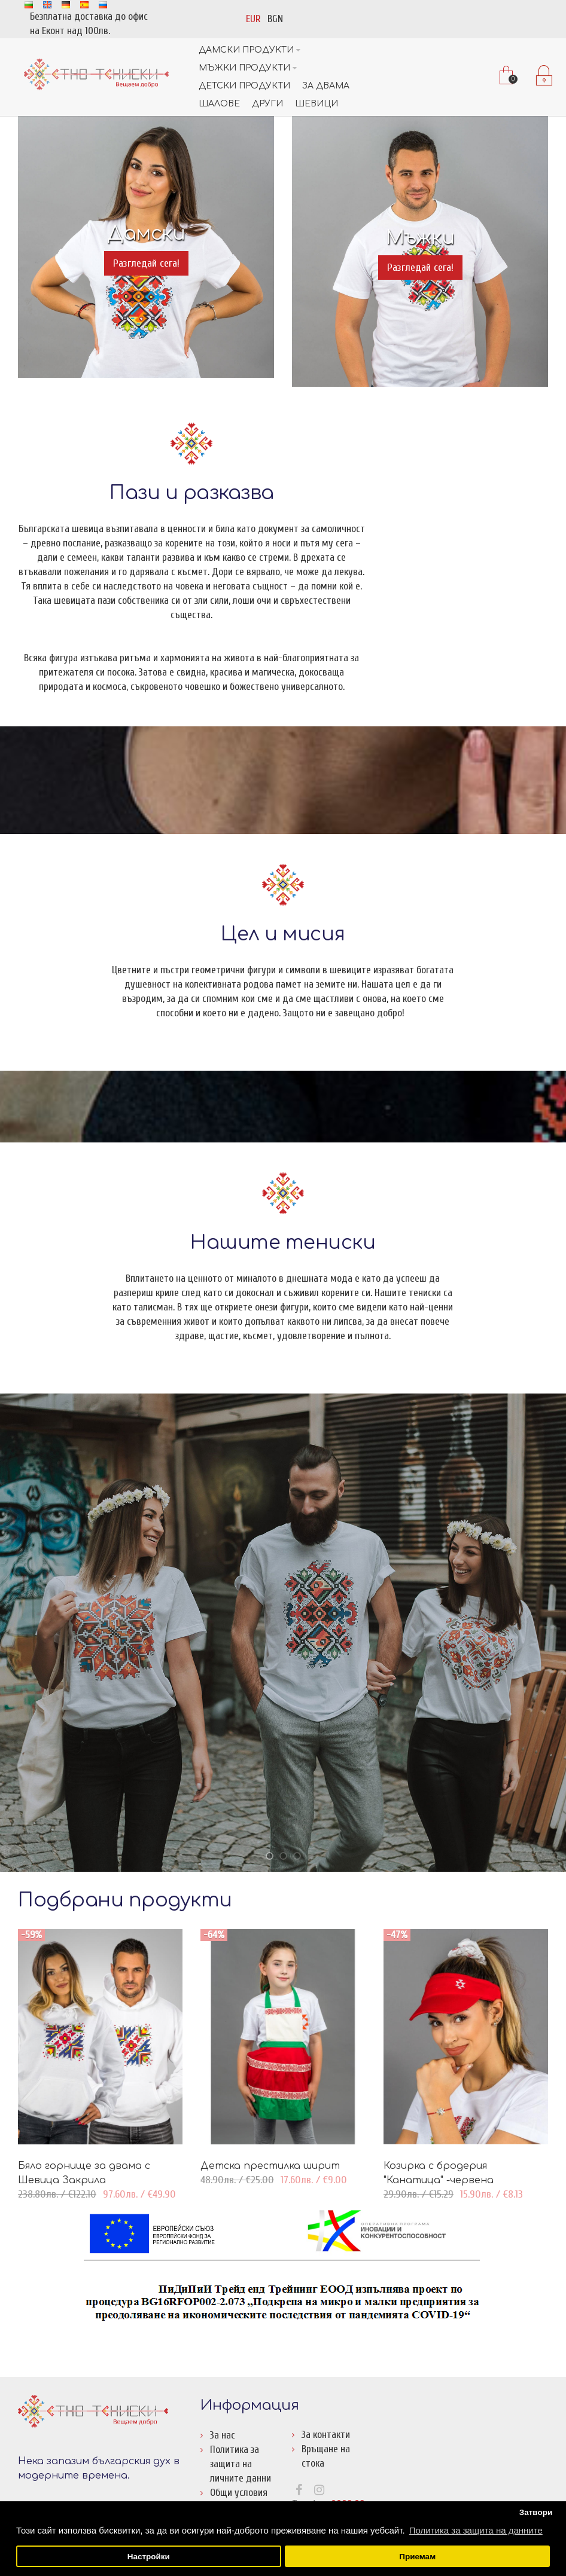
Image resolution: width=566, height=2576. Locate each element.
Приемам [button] (417, 2556)
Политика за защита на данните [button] (476, 2530)
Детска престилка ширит (270, 2166)
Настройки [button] (148, 2556)
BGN (275, 19)
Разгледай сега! (146, 263)
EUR (253, 19)
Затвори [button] (536, 2512)
